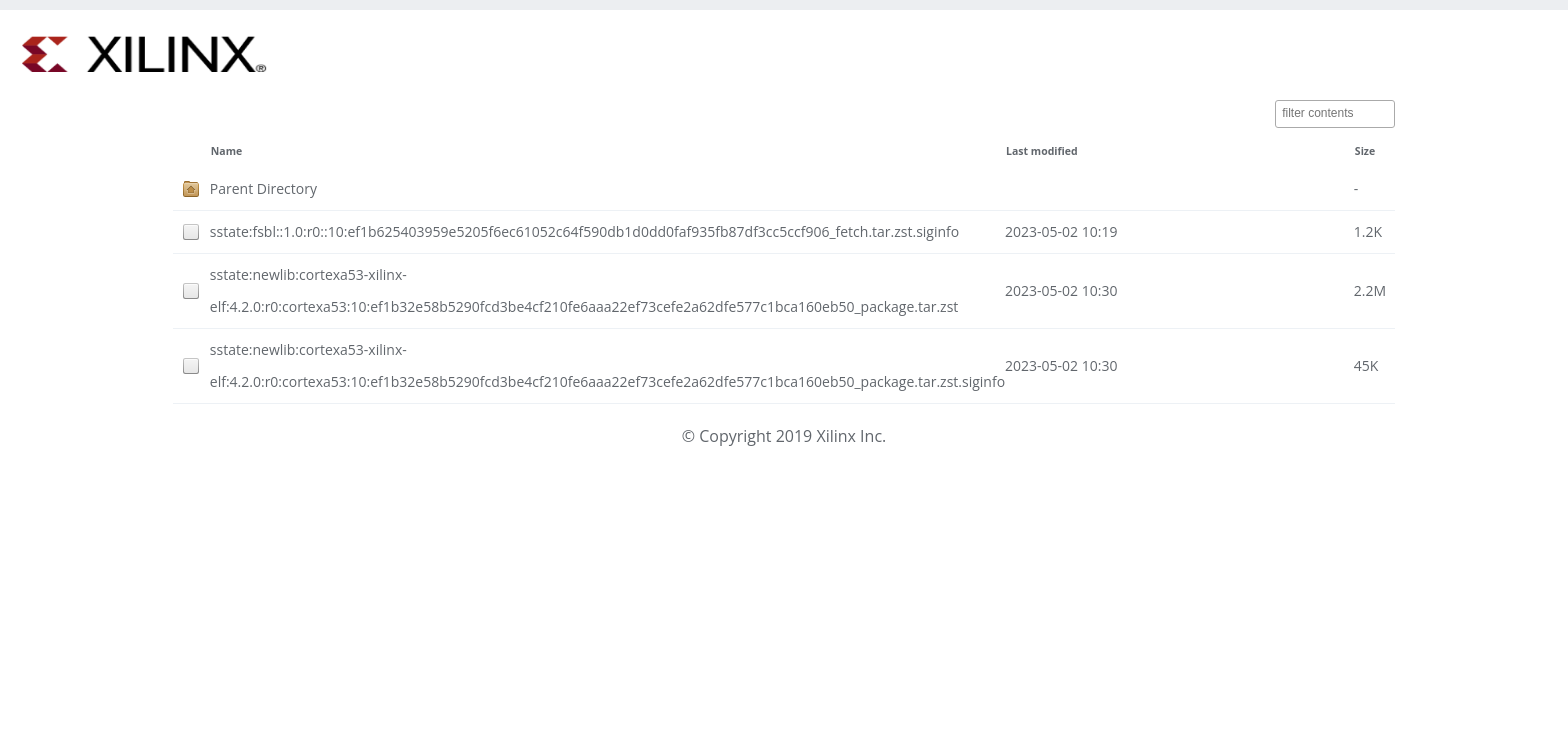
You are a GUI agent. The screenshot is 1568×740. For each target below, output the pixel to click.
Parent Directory (263, 188)
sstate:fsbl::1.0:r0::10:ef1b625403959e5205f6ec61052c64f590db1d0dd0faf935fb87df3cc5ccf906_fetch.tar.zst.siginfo (584, 231)
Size (1365, 151)
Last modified (1042, 151)
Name (226, 151)
